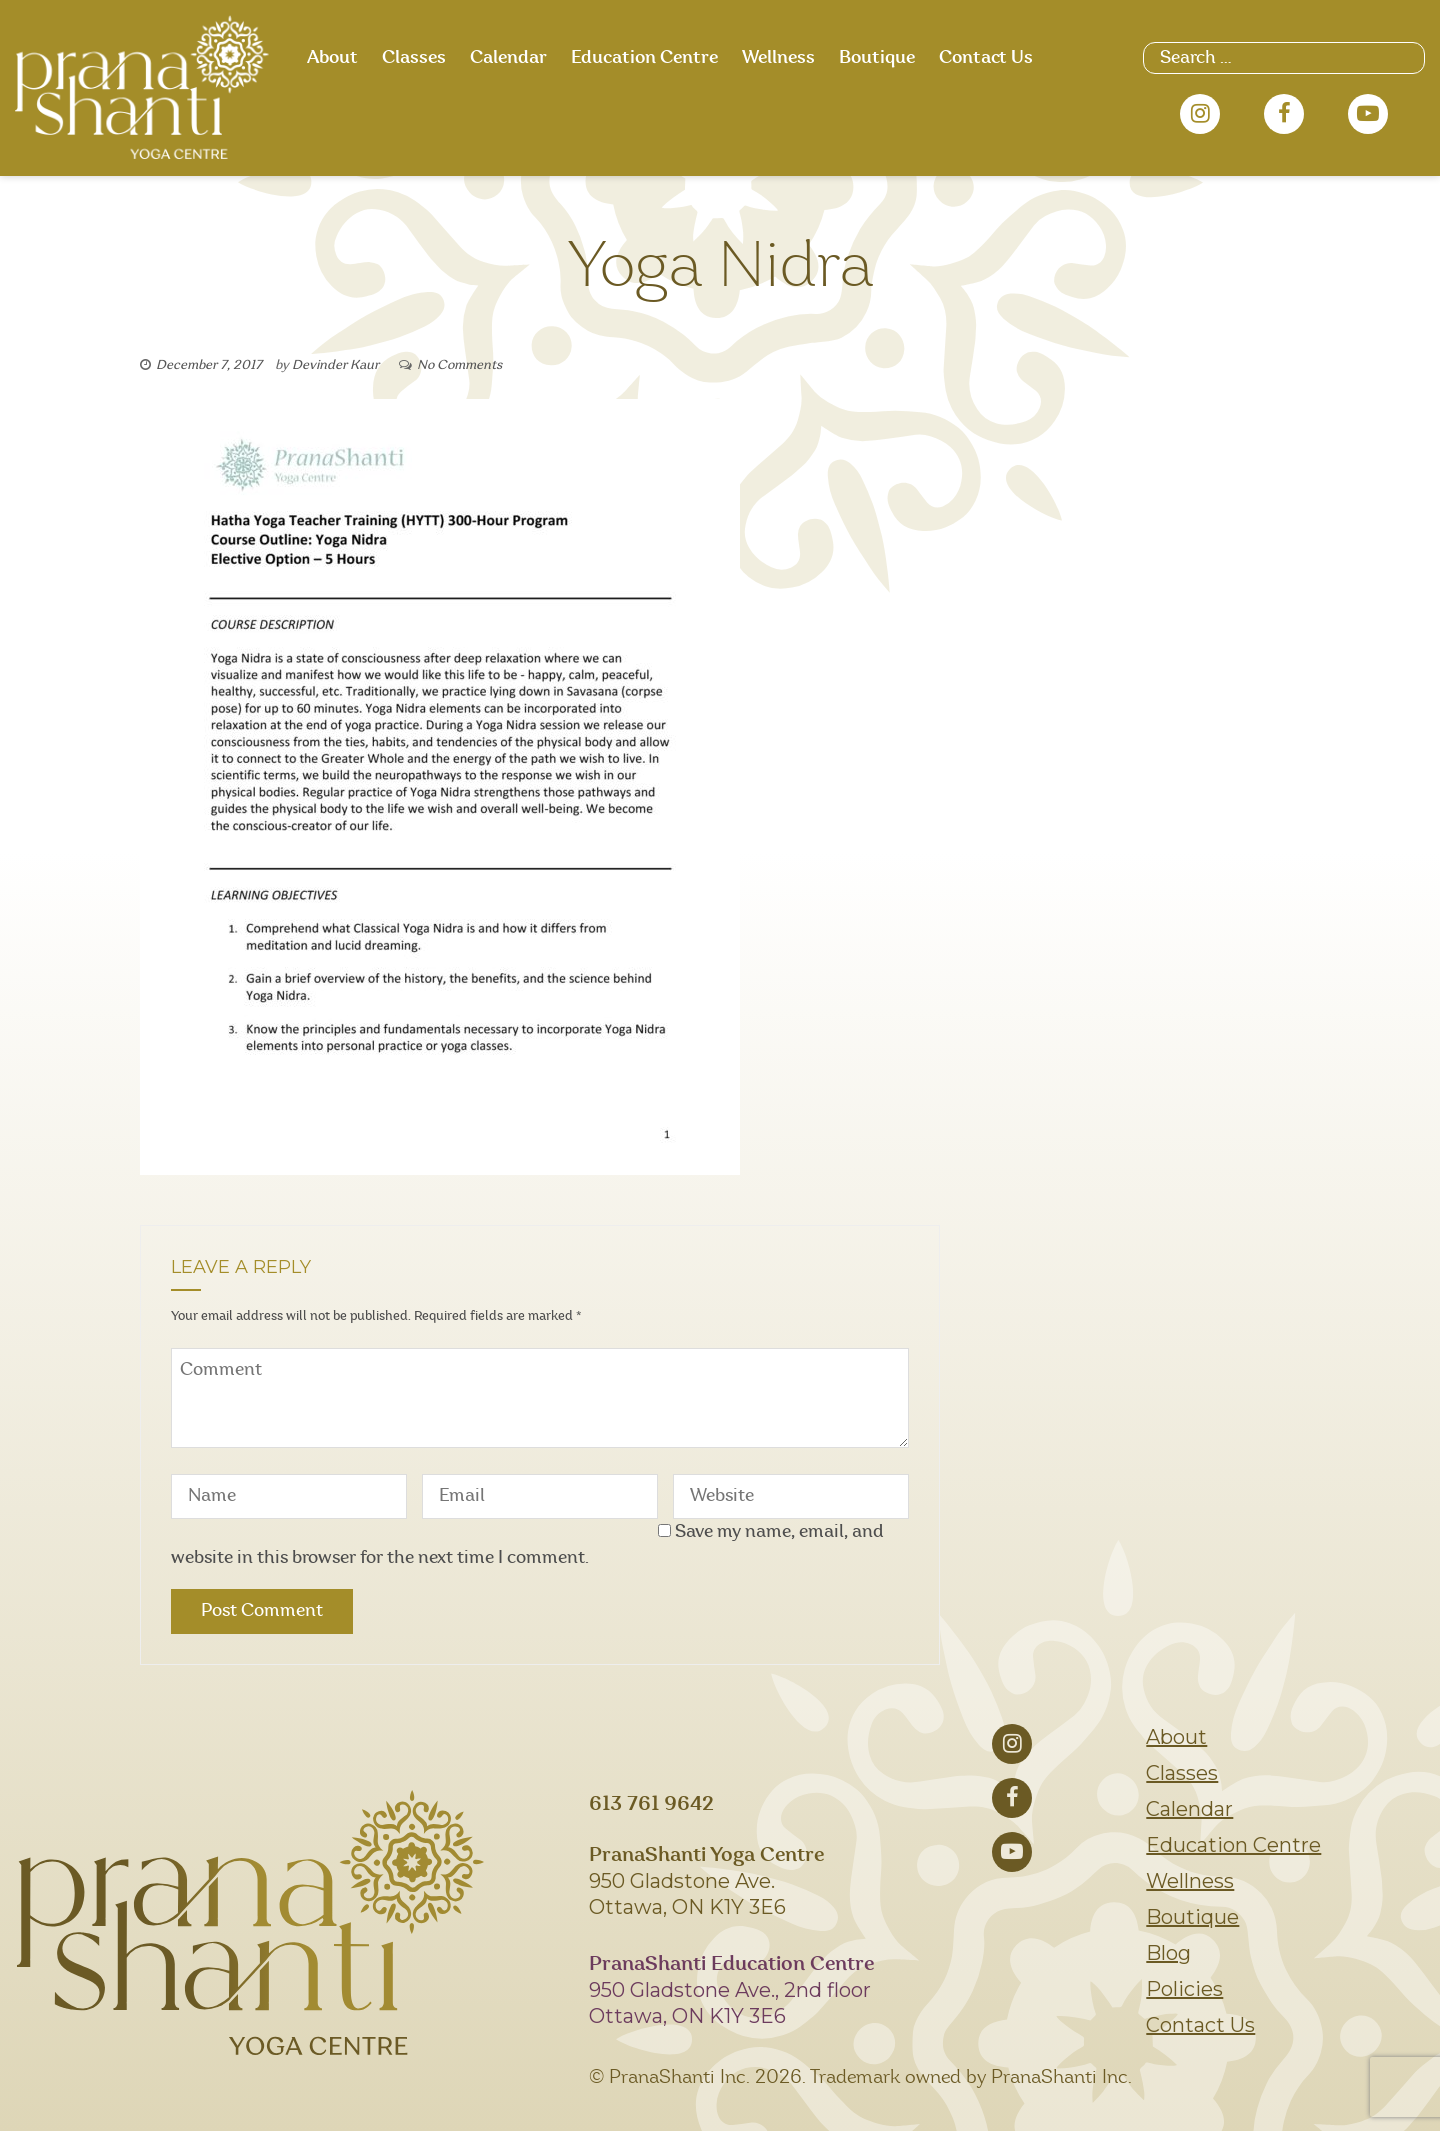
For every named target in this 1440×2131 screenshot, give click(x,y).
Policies (1184, 1989)
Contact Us (986, 58)
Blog (1168, 1953)
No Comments (459, 365)
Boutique (877, 58)
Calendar (508, 58)
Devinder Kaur (335, 365)
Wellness (778, 58)
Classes (414, 58)
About (332, 58)
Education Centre (644, 58)
